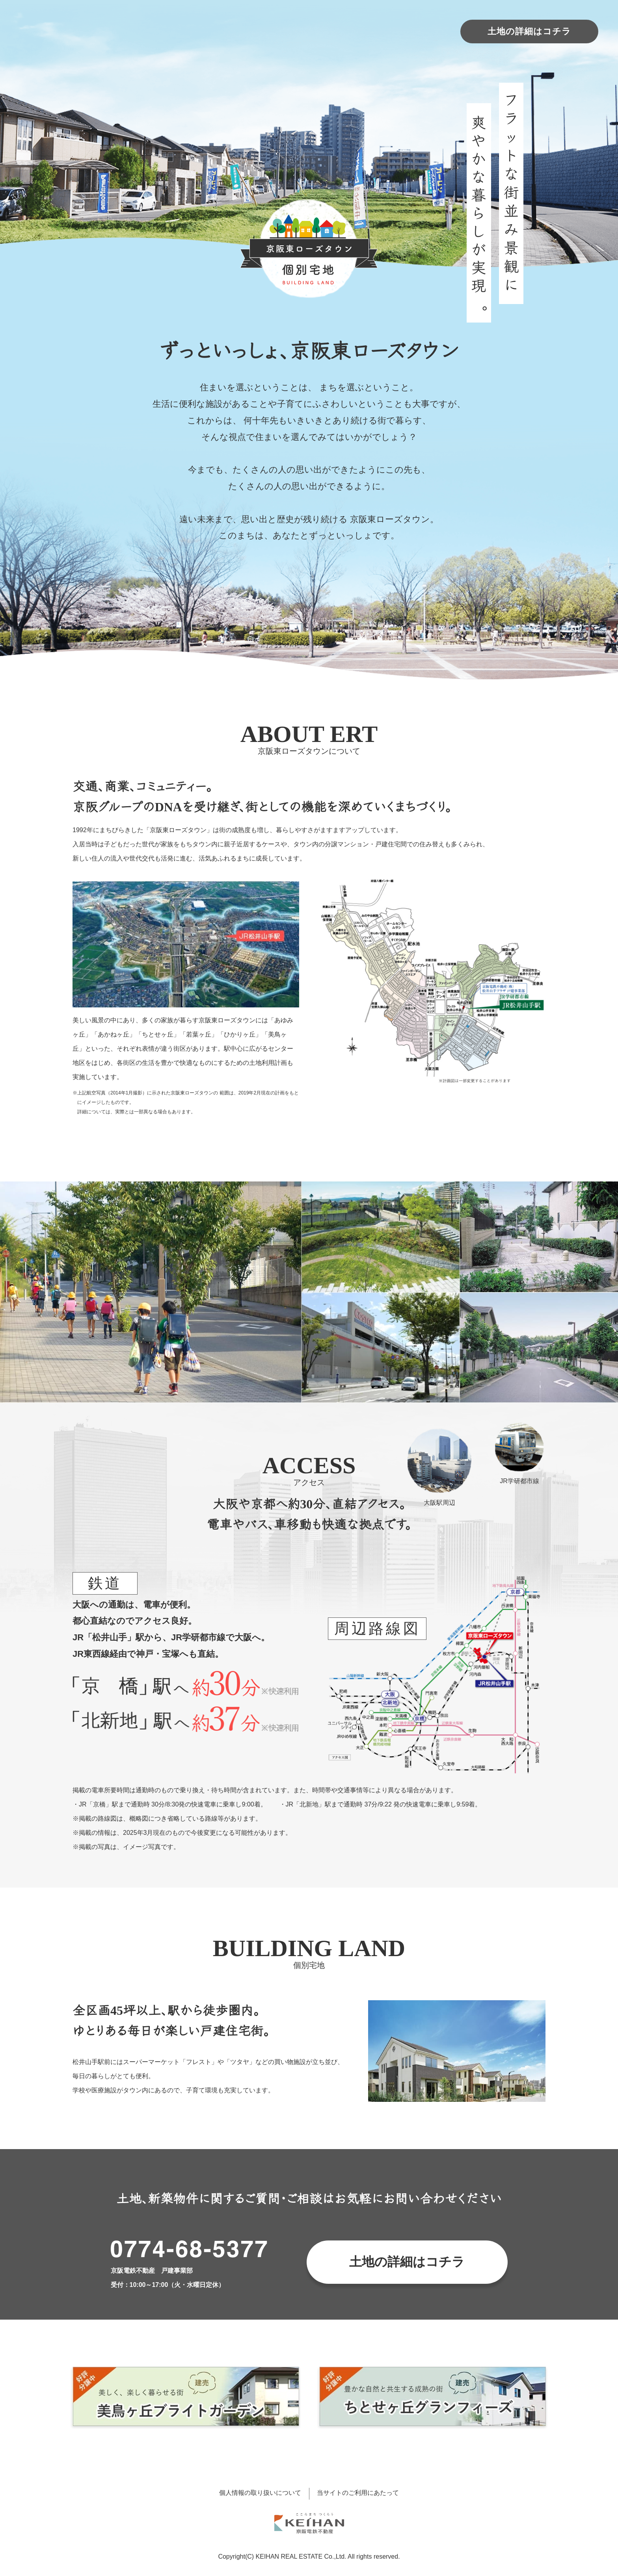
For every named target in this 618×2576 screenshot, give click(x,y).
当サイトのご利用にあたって (358, 2492)
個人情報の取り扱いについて (260, 2492)
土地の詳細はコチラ (529, 31)
